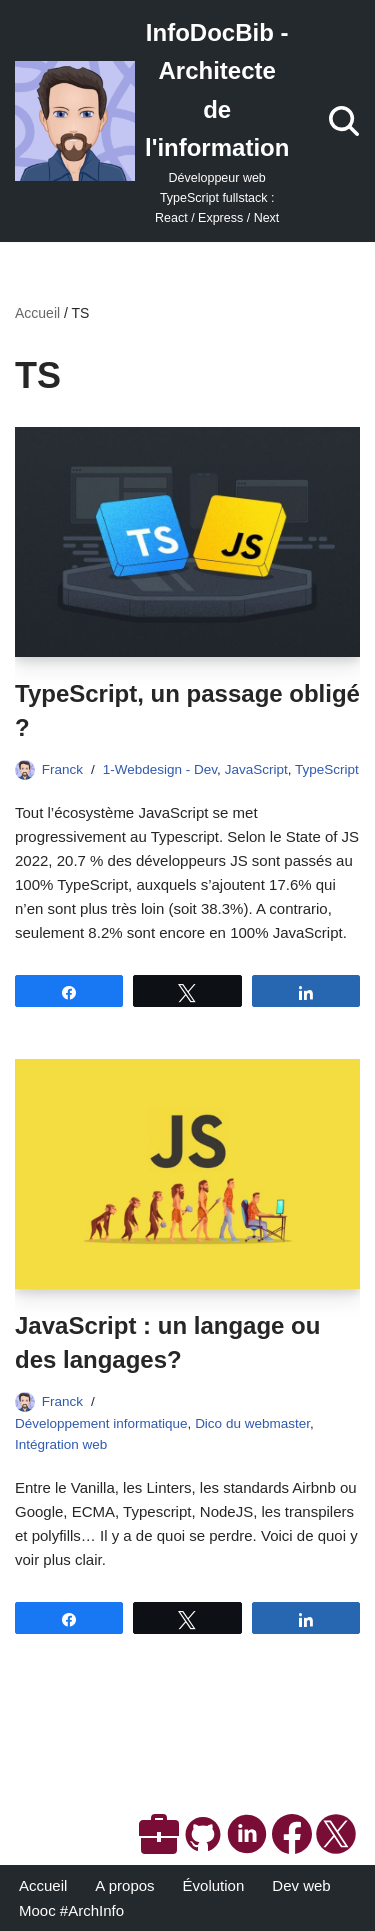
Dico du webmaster (252, 1423)
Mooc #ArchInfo (71, 1910)
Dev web (301, 1885)
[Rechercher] (344, 121)
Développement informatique (101, 1423)
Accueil (37, 313)
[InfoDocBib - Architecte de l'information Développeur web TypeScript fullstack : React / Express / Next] (152, 121)
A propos (124, 1885)
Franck (62, 769)
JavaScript (256, 769)
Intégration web (61, 1444)
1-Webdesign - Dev (160, 769)
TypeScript (327, 769)
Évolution (214, 1885)
